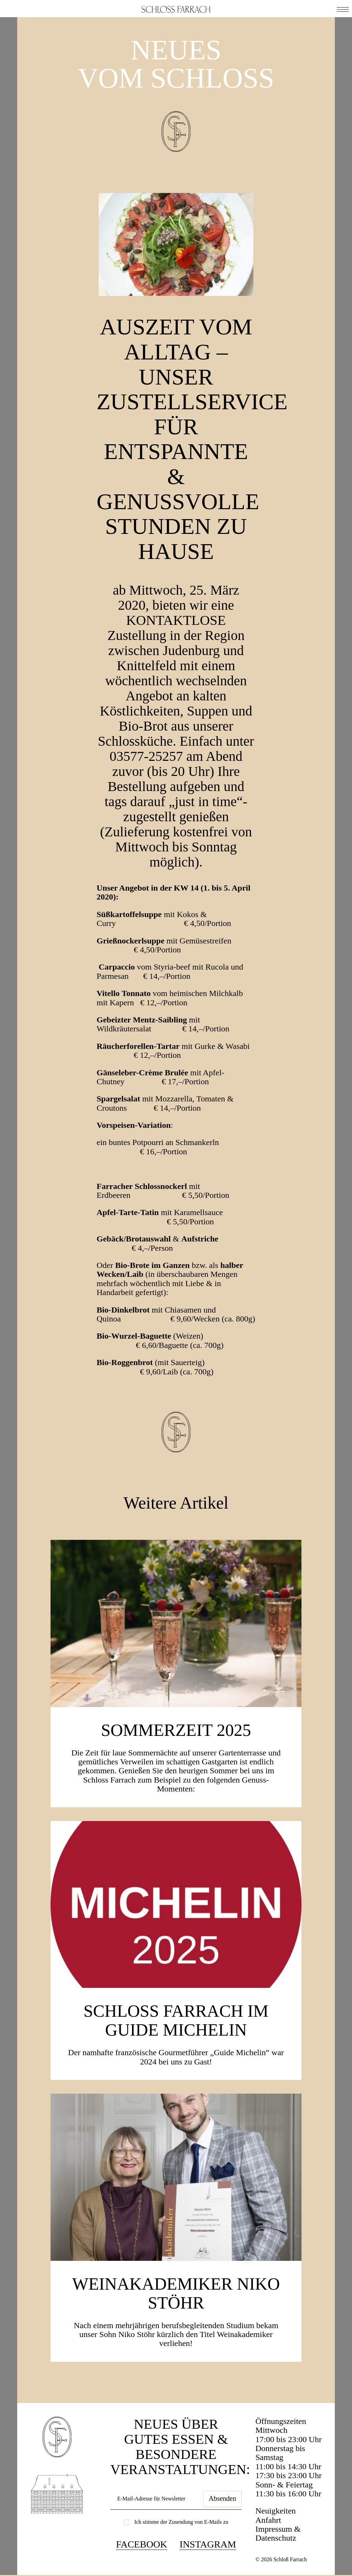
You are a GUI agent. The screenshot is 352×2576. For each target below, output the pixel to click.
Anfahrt (268, 2520)
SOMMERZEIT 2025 (176, 1730)
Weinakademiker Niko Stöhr (176, 2293)
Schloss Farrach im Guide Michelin (176, 2020)
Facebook (141, 2544)
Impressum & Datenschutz (277, 2533)
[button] (343, 8)
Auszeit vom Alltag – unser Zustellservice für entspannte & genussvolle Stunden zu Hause (192, 438)
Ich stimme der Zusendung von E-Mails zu (181, 2522)
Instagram (207, 2544)
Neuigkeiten (275, 2510)
